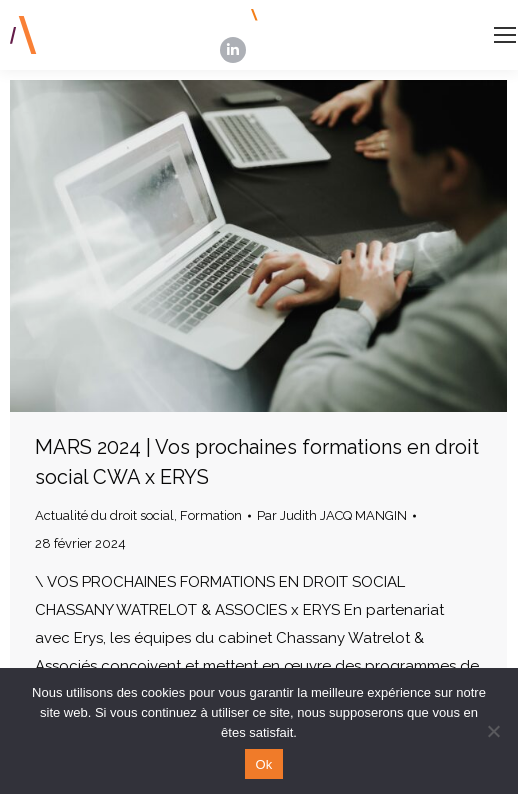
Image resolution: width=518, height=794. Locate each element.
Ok (263, 764)
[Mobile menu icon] (505, 35)
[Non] (493, 731)
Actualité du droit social (104, 515)
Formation (211, 515)
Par (332, 515)
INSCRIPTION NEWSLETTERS (361, 15)
